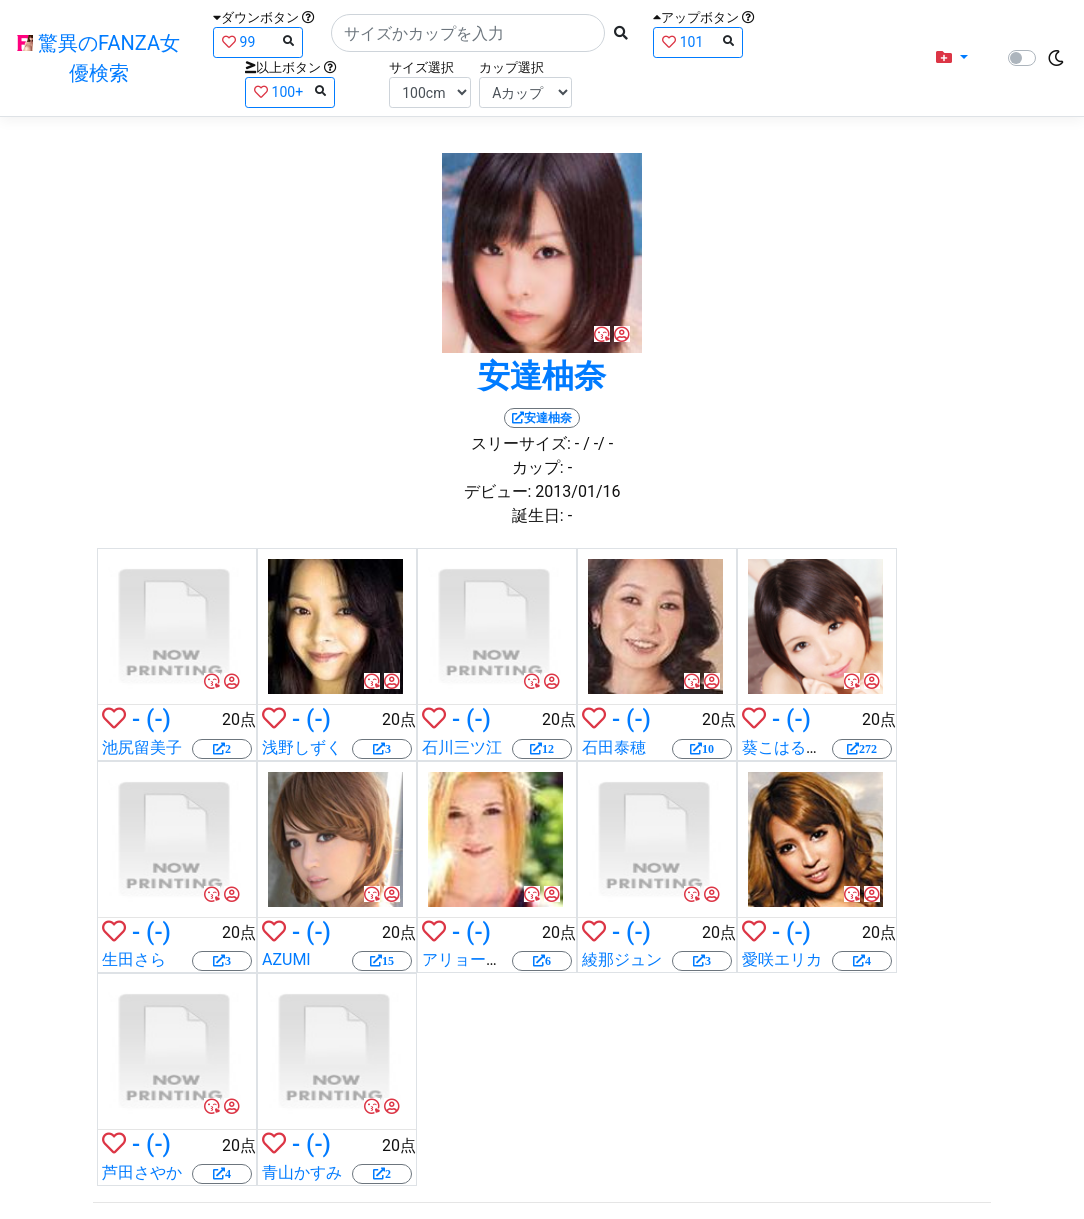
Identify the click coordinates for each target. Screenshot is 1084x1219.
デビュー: (498, 491)
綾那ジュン (622, 959)
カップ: (538, 467)
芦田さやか (142, 1172)
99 (258, 41)
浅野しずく (302, 747)
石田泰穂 (614, 747)
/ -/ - (598, 443)
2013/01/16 (577, 491)
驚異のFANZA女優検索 (98, 58)
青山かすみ (302, 1172)
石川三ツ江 (462, 747)
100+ (290, 91)
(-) (158, 719)
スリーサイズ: (521, 443)
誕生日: (538, 515)
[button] (952, 58)
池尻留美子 (142, 747)
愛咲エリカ (782, 959)
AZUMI (286, 959)
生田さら (134, 959)
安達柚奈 (542, 376)
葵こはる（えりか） (814, 747)
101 (698, 41)
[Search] (468, 33)
